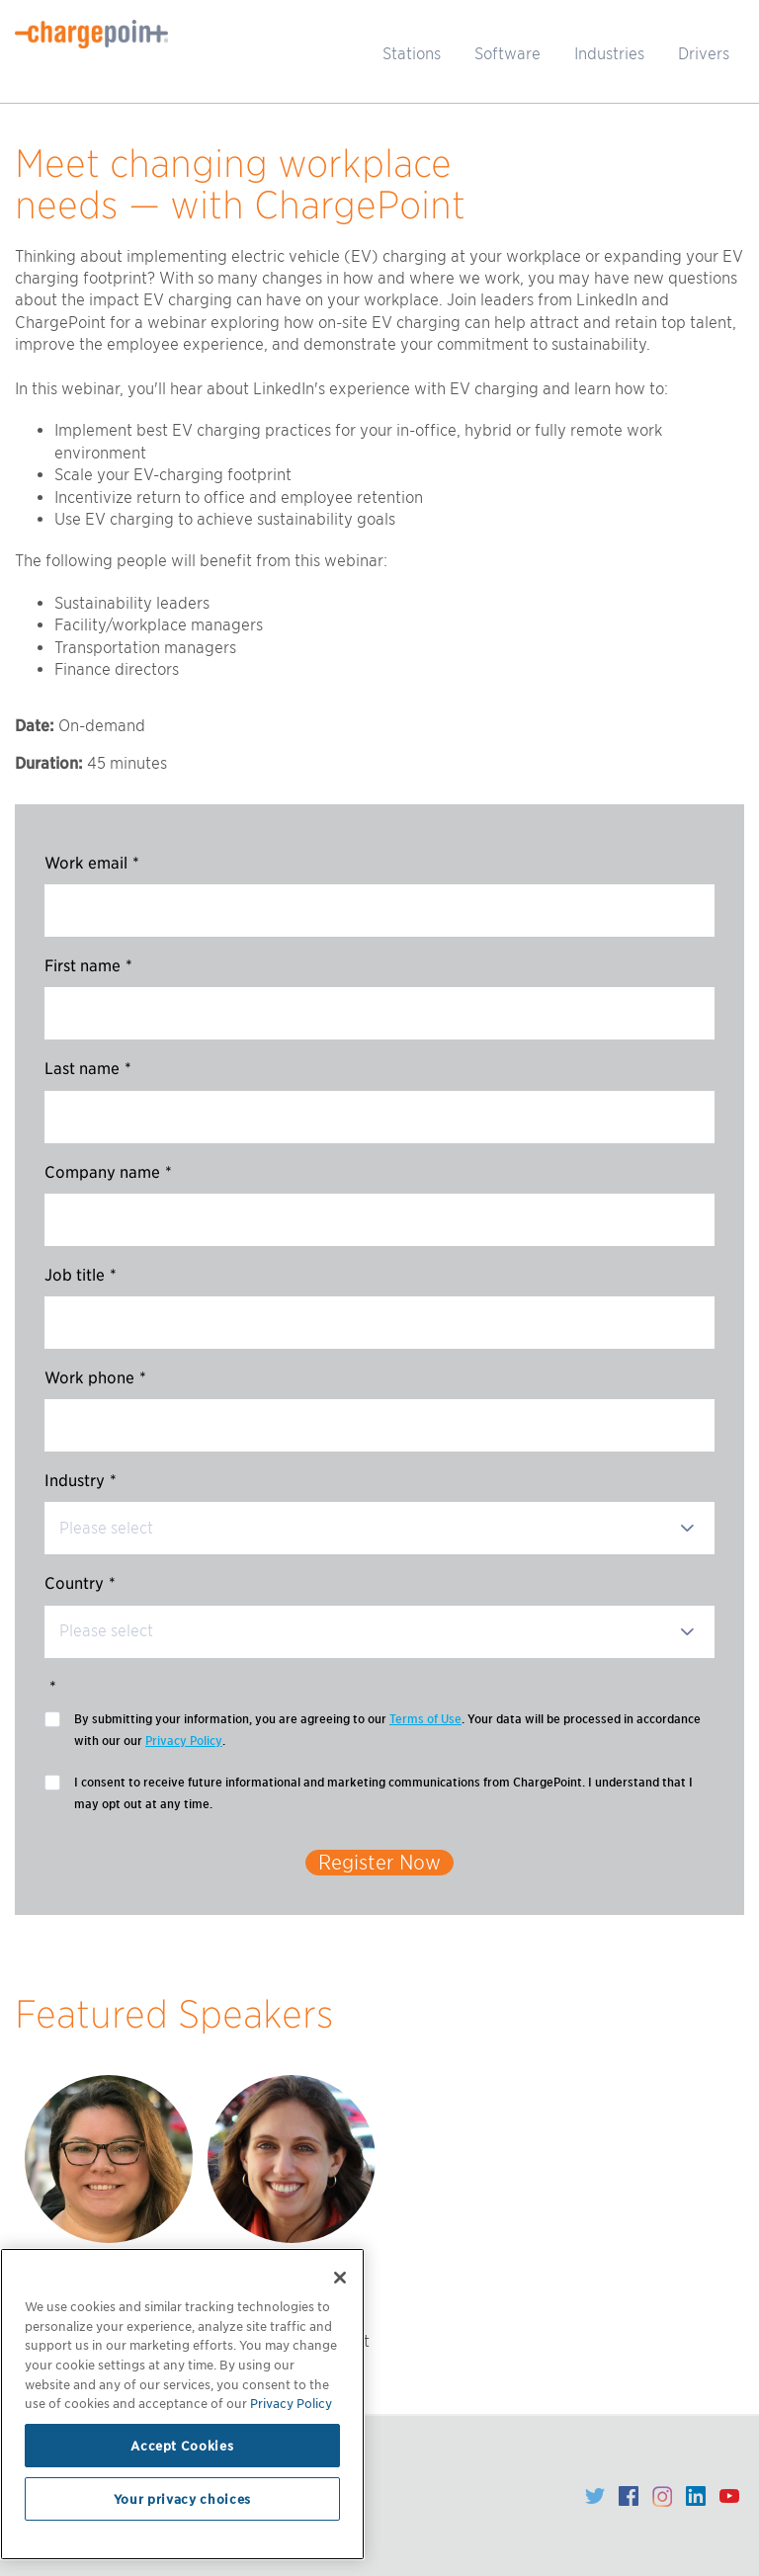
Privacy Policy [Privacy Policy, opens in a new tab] (291, 2403)
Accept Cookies (181, 2445)
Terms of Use (425, 1718)
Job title (80, 1275)
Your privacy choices (182, 2499)
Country (80, 1583)
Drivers (703, 53)
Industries (609, 53)
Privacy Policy (183, 1740)
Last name (87, 1068)
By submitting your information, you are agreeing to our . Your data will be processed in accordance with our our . (387, 1730)
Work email (91, 863)
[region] (182, 2404)
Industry (80, 1480)
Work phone (95, 1378)
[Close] (340, 2277)
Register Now (379, 1862)
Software (507, 53)
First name (88, 965)
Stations (411, 53)
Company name (108, 1172)
